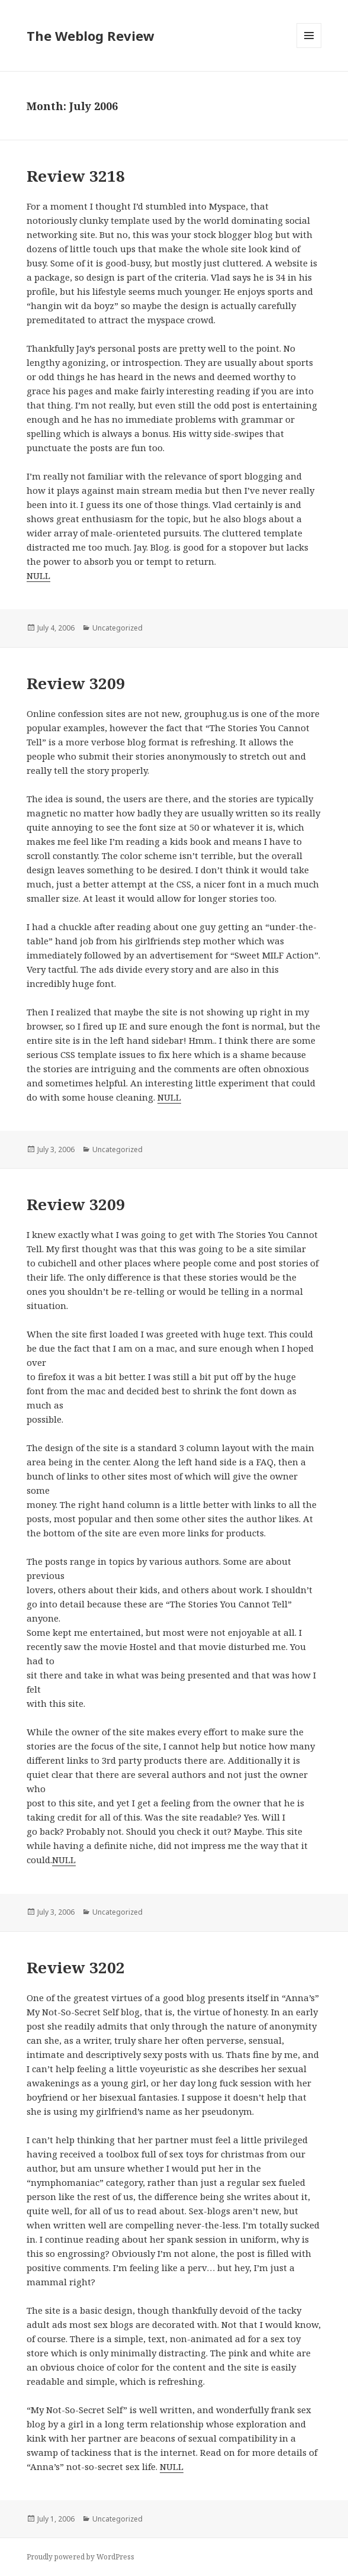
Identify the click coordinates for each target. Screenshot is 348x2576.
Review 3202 (76, 1967)
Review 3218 (76, 175)
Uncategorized (117, 628)
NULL (38, 575)
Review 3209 (76, 683)
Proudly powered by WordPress (80, 2557)
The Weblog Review (90, 35)
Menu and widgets (309, 47)
